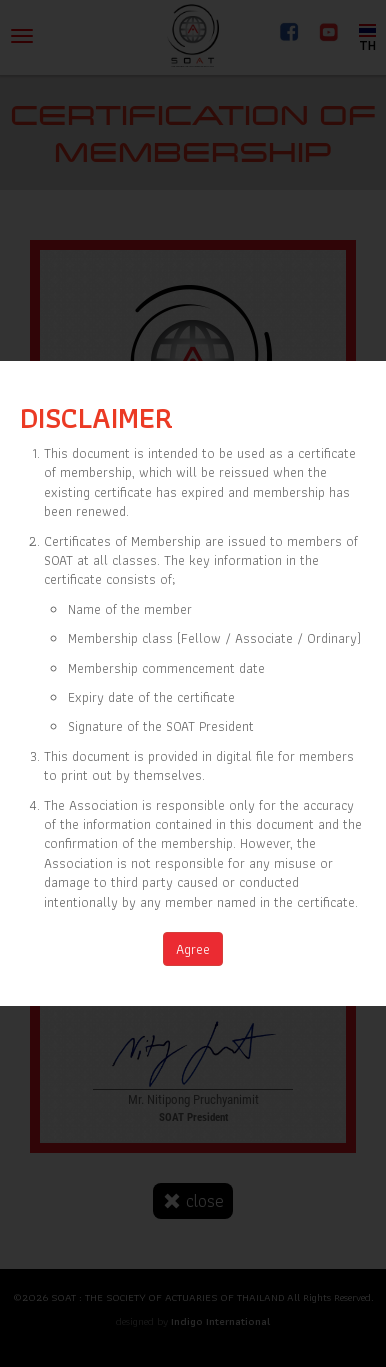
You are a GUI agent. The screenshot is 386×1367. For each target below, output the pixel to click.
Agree (193, 949)
